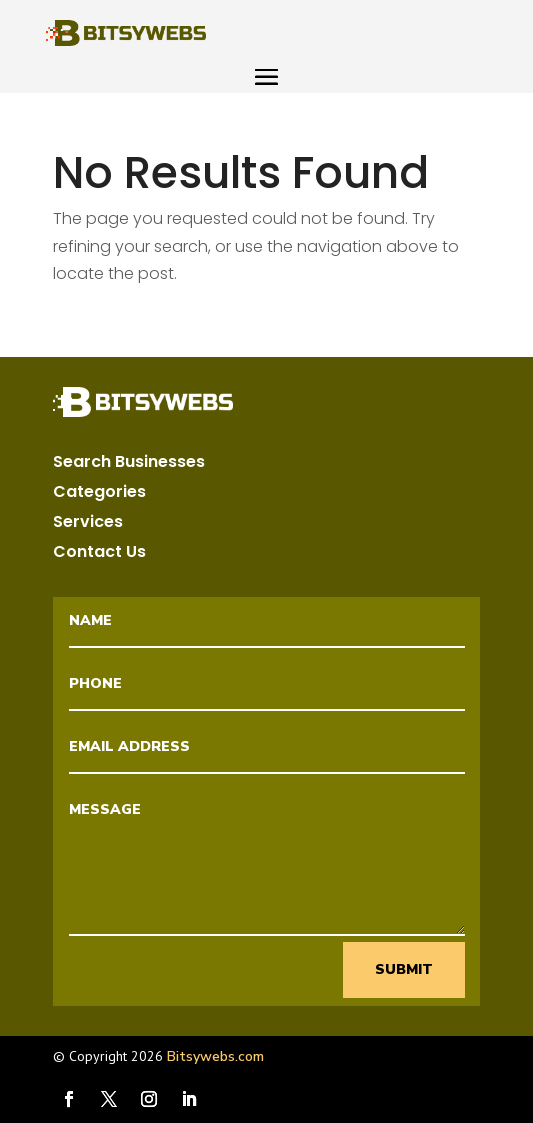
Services (88, 524)
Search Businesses (129, 464)
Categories (99, 494)
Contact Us (99, 554)
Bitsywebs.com (215, 1056)
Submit (404, 969)
